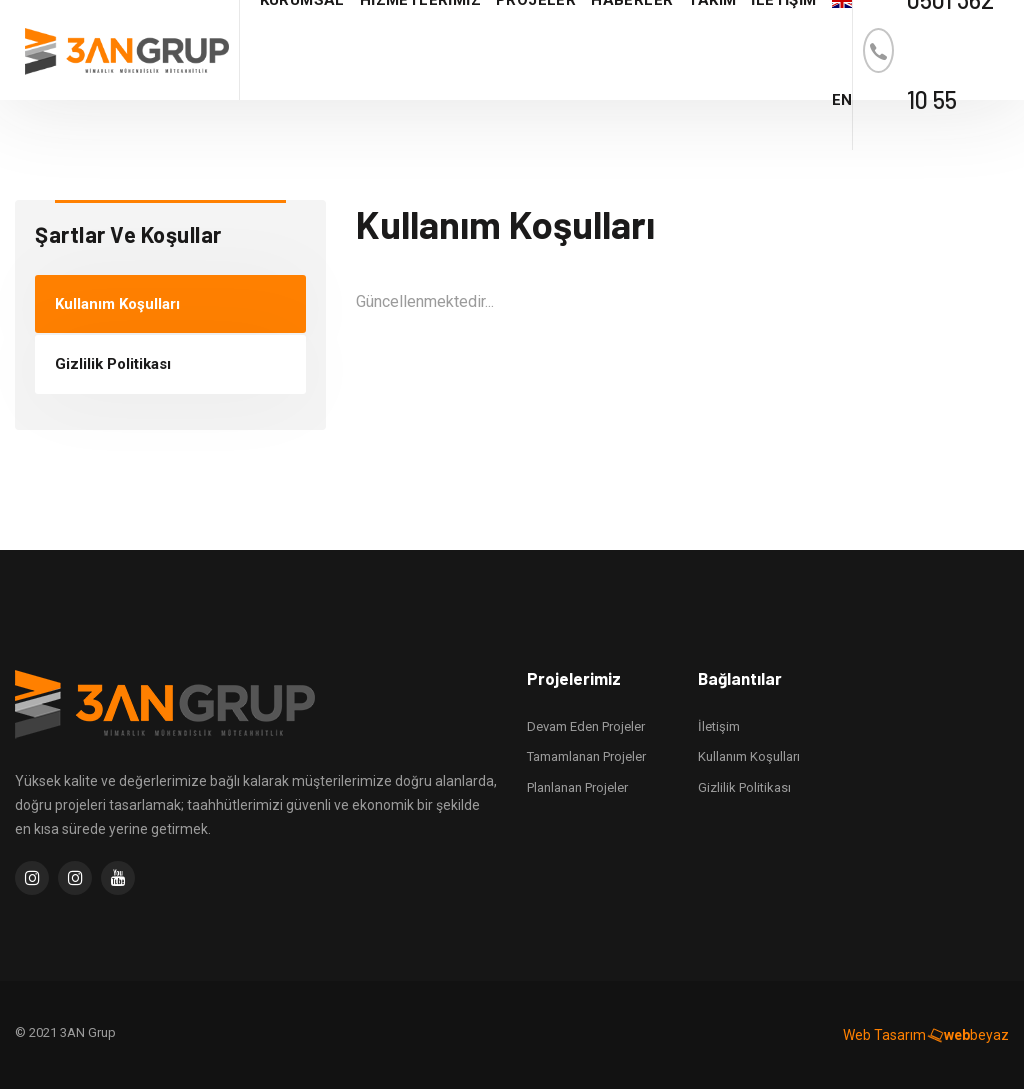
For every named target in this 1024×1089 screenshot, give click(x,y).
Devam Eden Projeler (586, 726)
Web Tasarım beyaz (926, 1035)
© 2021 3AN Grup (65, 1032)
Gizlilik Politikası (113, 364)
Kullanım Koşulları (117, 304)
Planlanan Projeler (577, 787)
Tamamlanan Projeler (586, 756)
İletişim (719, 726)
